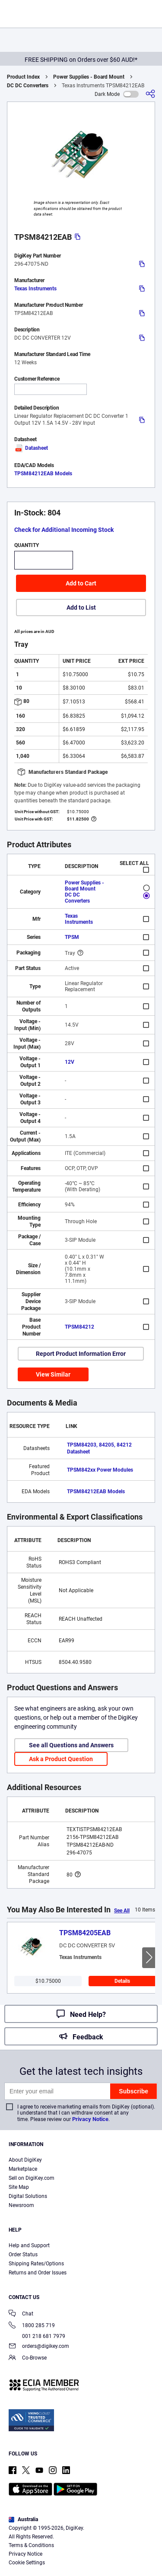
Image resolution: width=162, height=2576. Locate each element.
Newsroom (21, 2205)
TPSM (72, 937)
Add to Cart (81, 583)
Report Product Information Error (81, 1353)
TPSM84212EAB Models (43, 474)
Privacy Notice (90, 2119)
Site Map (19, 2187)
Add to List (81, 607)
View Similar (53, 1374)
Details (122, 1981)
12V (69, 1062)
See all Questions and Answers (71, 1745)
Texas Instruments (35, 289)
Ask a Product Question (61, 1758)
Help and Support (29, 2245)
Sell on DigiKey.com (31, 2178)
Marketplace (23, 2169)
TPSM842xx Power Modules (100, 1470)
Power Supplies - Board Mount (88, 77)
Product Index (23, 77)
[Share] (150, 94)
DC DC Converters (27, 86)
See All (122, 1911)
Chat (21, 2314)
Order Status (23, 2255)
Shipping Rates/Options (36, 2264)
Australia (23, 2519)
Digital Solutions (28, 2196)
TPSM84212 (79, 1327)
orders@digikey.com (39, 2347)
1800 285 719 (32, 2326)
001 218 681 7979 (37, 2336)
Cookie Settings (27, 2563)
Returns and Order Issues (38, 2273)
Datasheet (31, 448)
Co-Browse (28, 2358)
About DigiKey (25, 2160)
